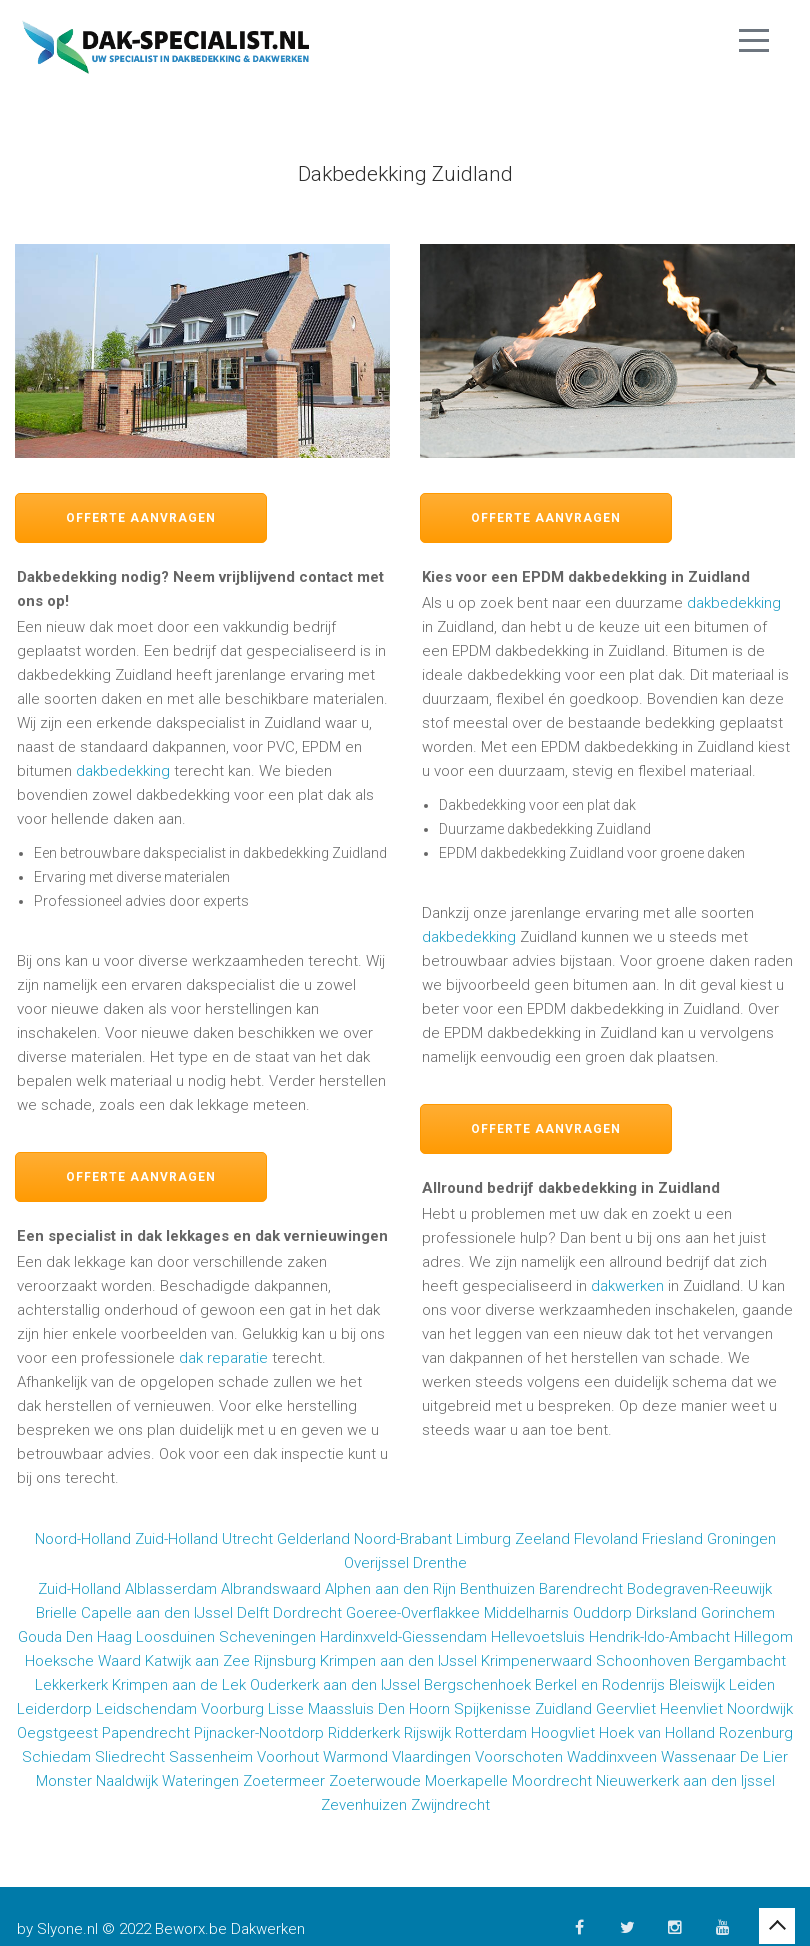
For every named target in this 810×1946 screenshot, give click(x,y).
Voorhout (288, 1757)
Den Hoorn (414, 1709)
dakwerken (627, 1286)
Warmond (355, 1757)
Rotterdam (491, 1733)
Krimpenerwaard (536, 1661)
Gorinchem (738, 1613)
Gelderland (313, 1539)
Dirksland (666, 1613)
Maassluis (341, 1709)
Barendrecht (581, 1589)
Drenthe (440, 1563)
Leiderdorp (54, 1709)
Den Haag (99, 1637)
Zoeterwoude (375, 1781)
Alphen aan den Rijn (390, 1589)
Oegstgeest (57, 1733)
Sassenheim (211, 1757)
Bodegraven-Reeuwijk (699, 1589)
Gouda (40, 1637)
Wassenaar (698, 1757)
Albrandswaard (271, 1589)
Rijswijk (427, 1733)
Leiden (752, 1685)
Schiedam (56, 1757)
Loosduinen (175, 1637)
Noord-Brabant (403, 1539)
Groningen (741, 1539)
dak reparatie (223, 1358)
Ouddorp (602, 1613)
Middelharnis (526, 1613)
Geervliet (626, 1709)
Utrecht (247, 1539)
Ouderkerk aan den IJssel (335, 1685)
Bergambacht (740, 1661)
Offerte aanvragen (141, 518)
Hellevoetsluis (538, 1637)
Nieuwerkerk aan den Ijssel (685, 1781)
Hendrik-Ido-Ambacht (659, 1637)
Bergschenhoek (477, 1685)
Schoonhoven (643, 1661)
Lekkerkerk (71, 1685)
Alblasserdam (171, 1589)
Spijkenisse (492, 1709)
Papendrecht (146, 1733)
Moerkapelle (466, 1781)
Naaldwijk (127, 1781)
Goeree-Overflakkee (413, 1613)
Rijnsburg (285, 1661)
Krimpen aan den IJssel (398, 1661)
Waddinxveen (612, 1757)
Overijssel (376, 1563)
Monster (64, 1781)
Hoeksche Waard (83, 1661)
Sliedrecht (130, 1757)
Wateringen (200, 1781)
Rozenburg (756, 1733)
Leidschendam (146, 1709)
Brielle (56, 1613)
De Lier (764, 1757)
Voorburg (232, 1709)
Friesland (672, 1539)
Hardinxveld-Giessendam (403, 1637)
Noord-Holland (83, 1539)
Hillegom (763, 1637)
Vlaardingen (431, 1757)
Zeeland (542, 1539)
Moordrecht (552, 1781)
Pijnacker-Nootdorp (259, 1733)
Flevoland (606, 1539)
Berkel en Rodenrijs (600, 1685)
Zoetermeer (284, 1781)
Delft (253, 1613)
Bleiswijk (697, 1685)
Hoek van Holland (657, 1733)
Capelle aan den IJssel (157, 1613)
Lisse (286, 1709)
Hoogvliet (563, 1733)
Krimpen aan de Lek (179, 1685)
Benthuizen (497, 1589)
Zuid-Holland (176, 1539)
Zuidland (563, 1709)
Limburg (483, 1539)
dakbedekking (123, 771)
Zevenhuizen (364, 1805)
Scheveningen (267, 1637)
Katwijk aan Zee (197, 1661)
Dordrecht (307, 1613)
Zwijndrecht (450, 1805)
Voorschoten (519, 1757)
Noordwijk (760, 1709)
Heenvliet (691, 1709)
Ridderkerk (364, 1733)
